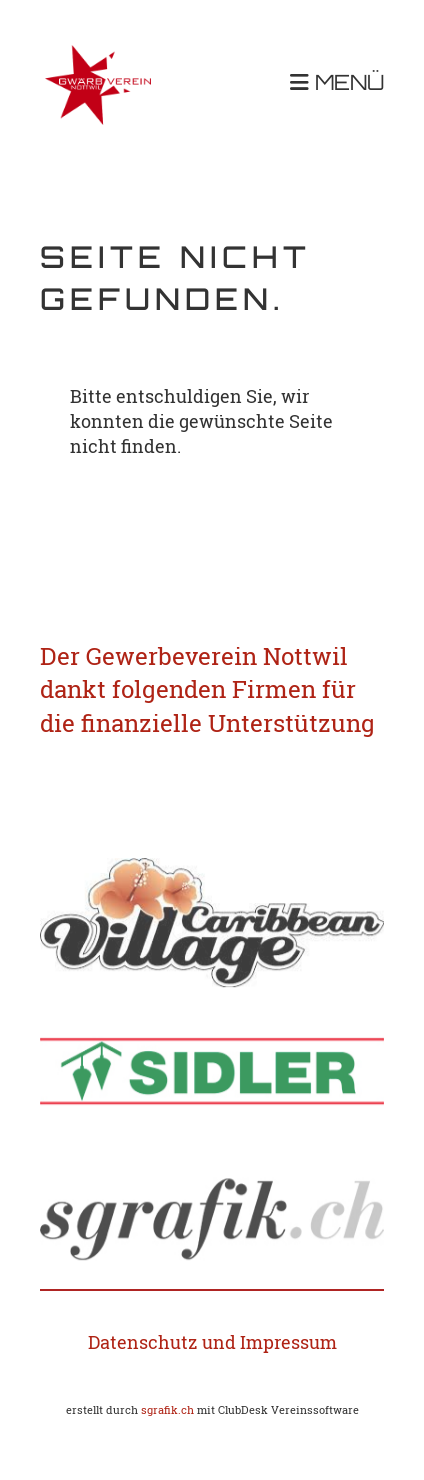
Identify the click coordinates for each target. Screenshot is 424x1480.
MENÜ (337, 83)
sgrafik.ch (167, 1410)
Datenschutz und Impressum (212, 1342)
